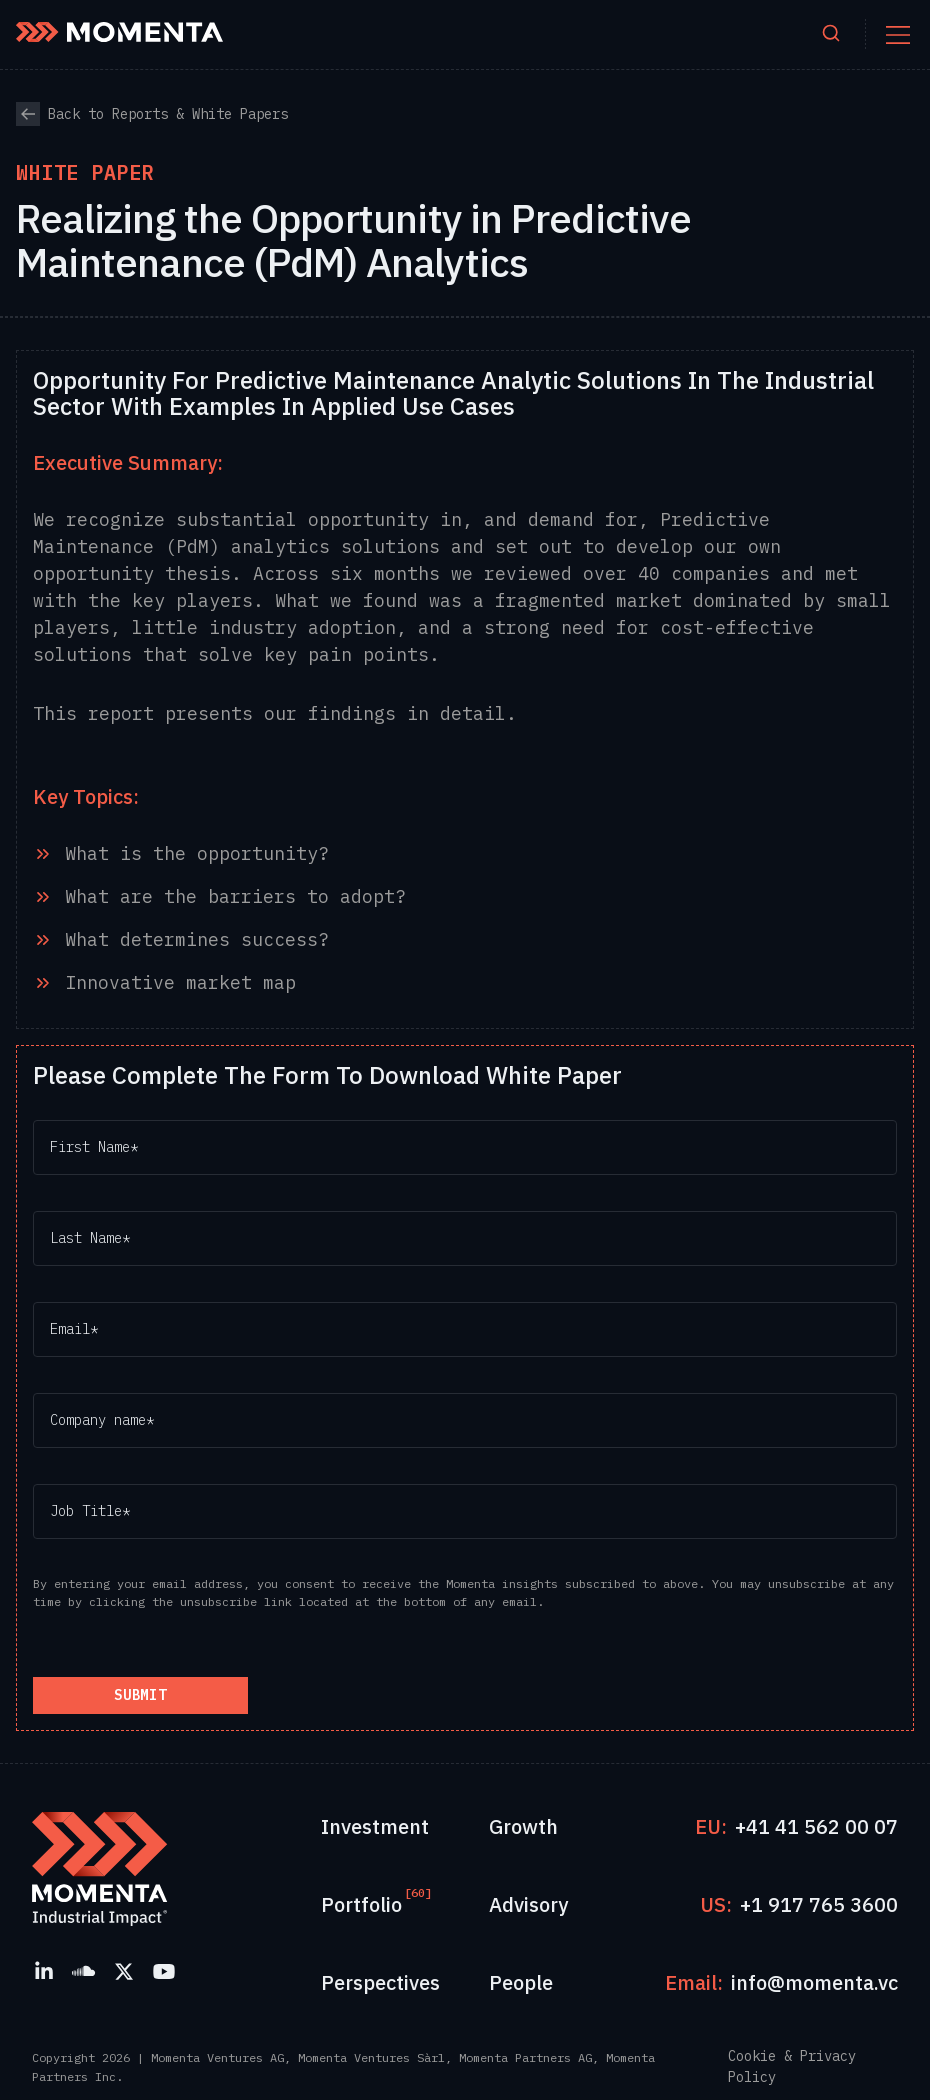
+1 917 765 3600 (819, 1904)
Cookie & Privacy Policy (792, 2066)
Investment (375, 1826)
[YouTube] (164, 1971)
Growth (523, 1826)
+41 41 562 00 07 (816, 1826)
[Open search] (831, 34)
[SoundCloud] (84, 1971)
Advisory (528, 1904)
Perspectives (380, 1982)
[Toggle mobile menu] (898, 35)
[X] (124, 1971)
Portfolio (361, 1904)
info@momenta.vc (814, 1982)
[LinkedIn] (44, 1971)
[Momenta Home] (119, 32)
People (521, 1982)
